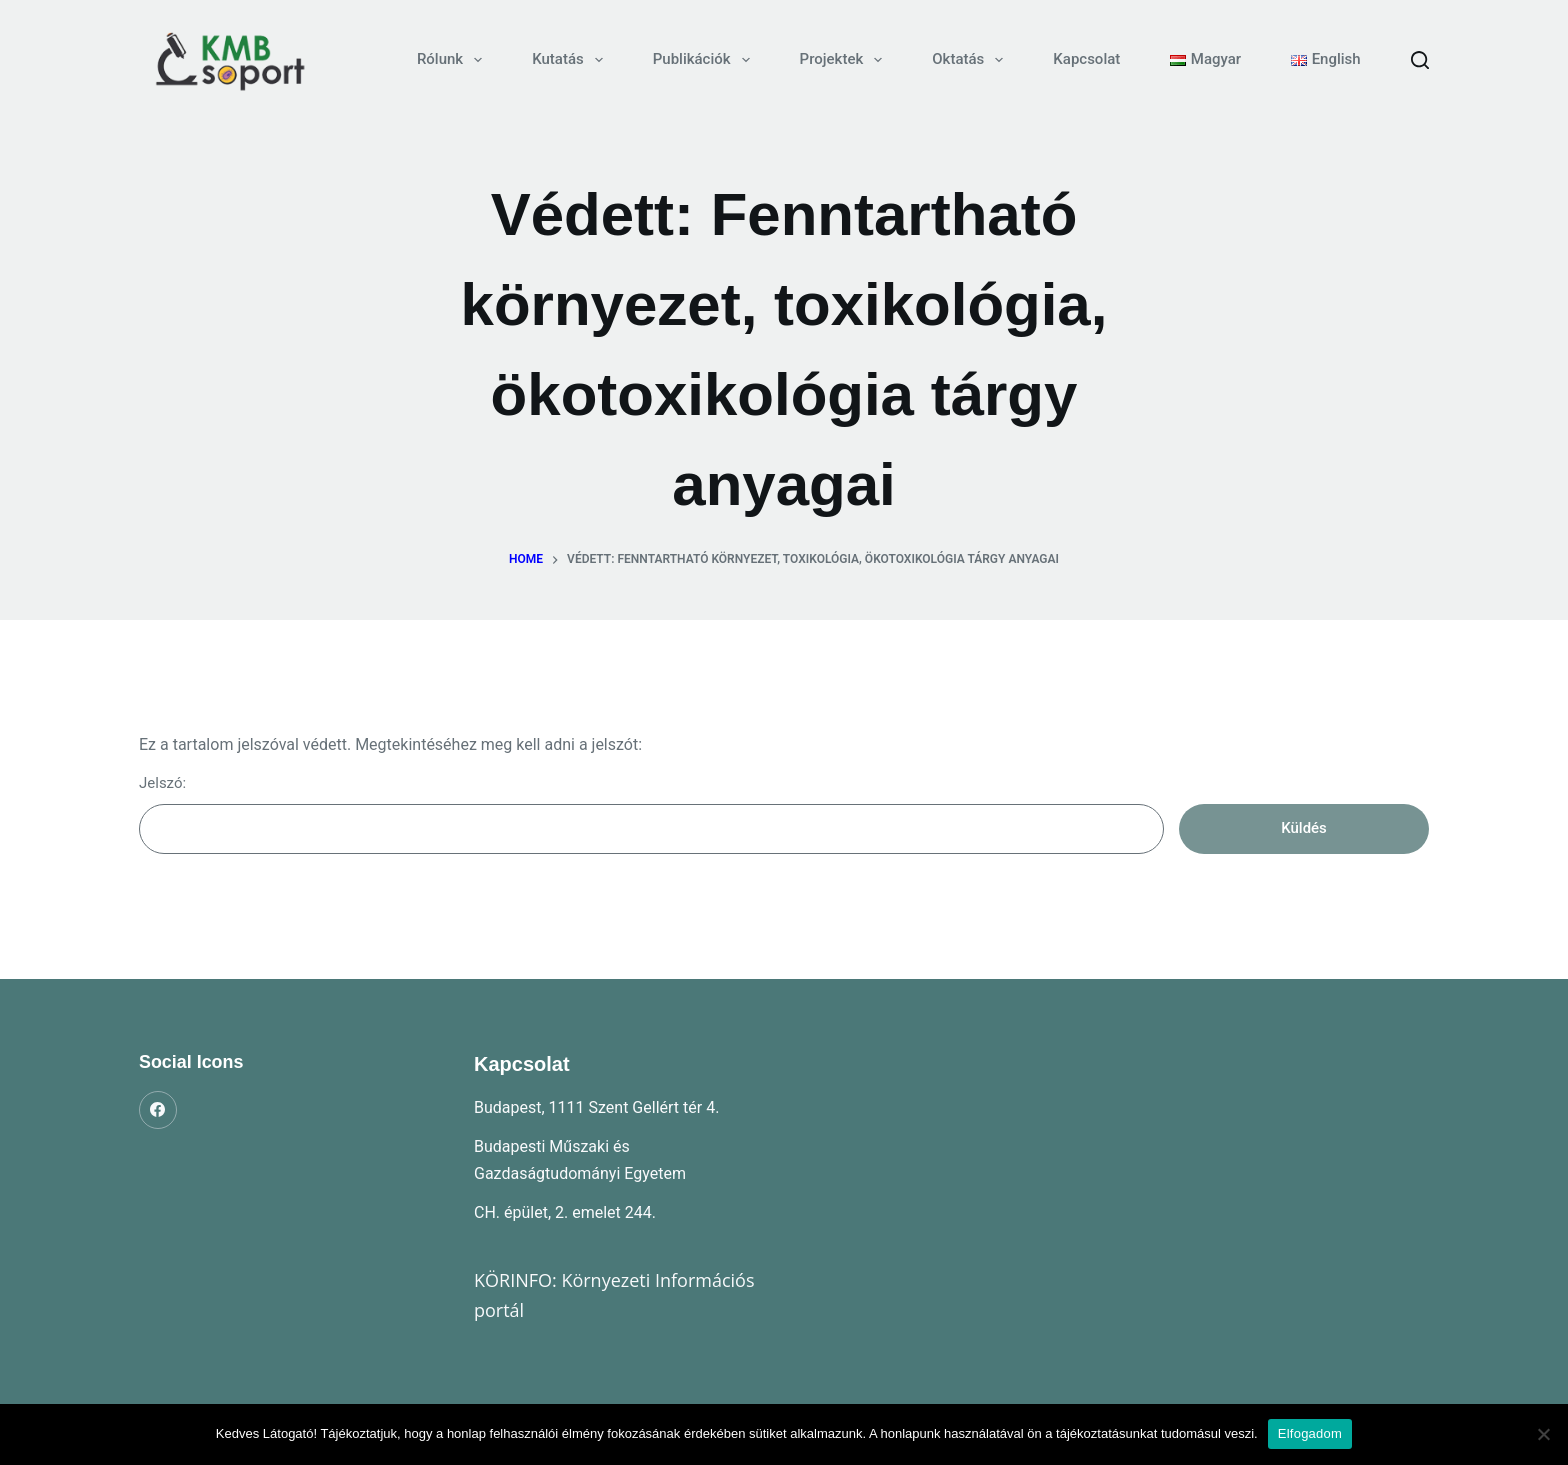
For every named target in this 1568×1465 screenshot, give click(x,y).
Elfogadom (1310, 1433)
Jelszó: (651, 814)
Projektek (845, 60)
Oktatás (971, 60)
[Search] (1420, 60)
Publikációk (705, 60)
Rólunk (453, 60)
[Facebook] (158, 1110)
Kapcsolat (1086, 59)
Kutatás (571, 60)
